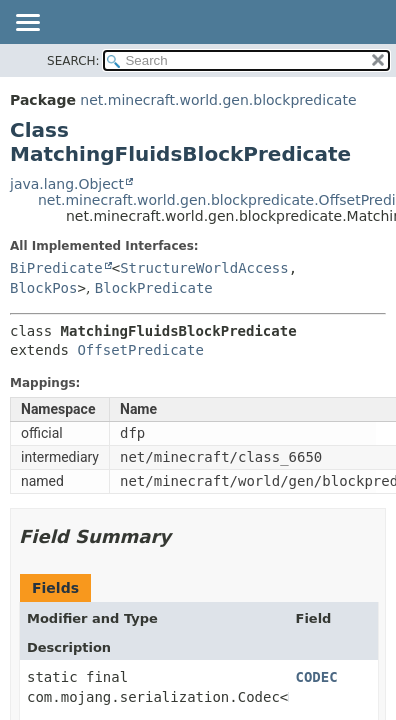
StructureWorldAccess (204, 268)
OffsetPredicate (140, 350)
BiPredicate (56, 268)
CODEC (317, 677)
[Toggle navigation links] (27, 24)
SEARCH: (73, 61)
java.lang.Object (67, 184)
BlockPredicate (154, 288)
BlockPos (43, 288)
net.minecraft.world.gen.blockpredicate (218, 100)
